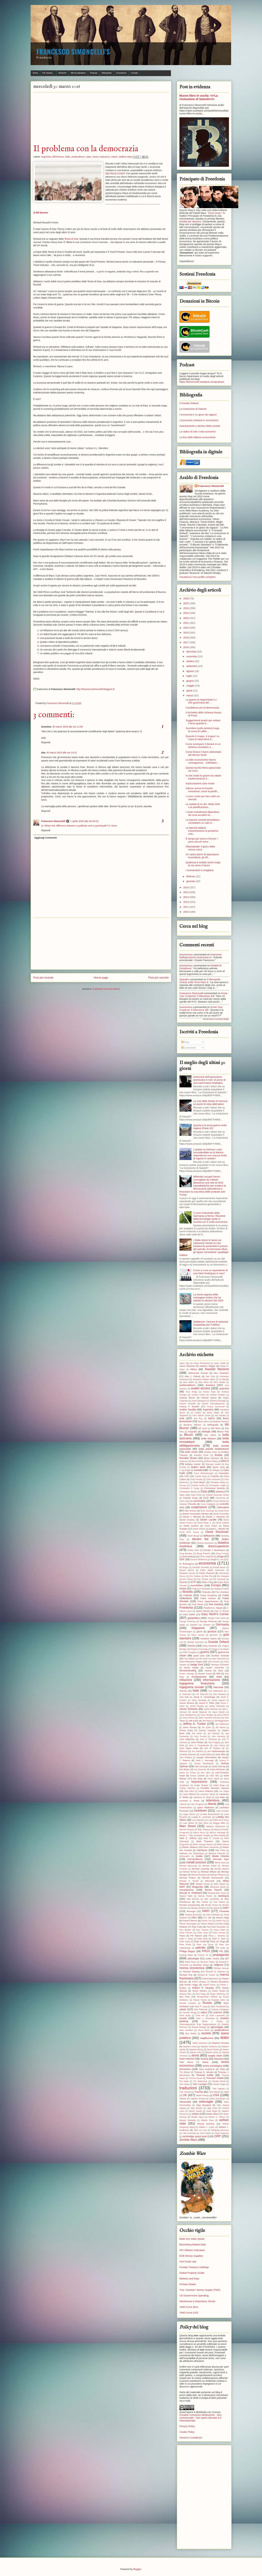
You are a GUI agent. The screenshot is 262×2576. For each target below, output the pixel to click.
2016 (186, 647)
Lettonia (183, 1804)
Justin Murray (218, 1766)
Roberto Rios (185, 1994)
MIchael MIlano (208, 1871)
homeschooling (187, 1670)
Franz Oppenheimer (208, 1601)
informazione (211, 1680)
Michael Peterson (218, 1875)
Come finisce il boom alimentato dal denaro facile (203, 753)
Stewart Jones (211, 2052)
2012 (186, 901)
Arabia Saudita (187, 1409)
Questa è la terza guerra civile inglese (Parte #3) (210, 1127)
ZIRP (217, 2136)
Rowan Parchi (200, 2000)
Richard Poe (185, 1975)
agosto (190, 671)
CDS (186, 1476)
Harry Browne (214, 1662)
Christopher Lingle (217, 1485)
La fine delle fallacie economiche (197, 437)
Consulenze (121, 73)
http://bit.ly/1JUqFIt (115, 173)
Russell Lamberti (187, 2003)
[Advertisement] (101, 118)
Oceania (224, 1911)
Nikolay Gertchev (198, 1908)
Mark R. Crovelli (211, 1838)
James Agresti (218, 1700)
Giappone (198, 1628)
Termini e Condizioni (190, 2437)
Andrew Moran (187, 1397)
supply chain (215, 2055)
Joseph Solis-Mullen (206, 1757)
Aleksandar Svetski (198, 1373)
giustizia (211, 1631)
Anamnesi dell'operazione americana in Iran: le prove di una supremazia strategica (209, 1079)
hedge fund (196, 1664)
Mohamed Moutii (217, 1887)
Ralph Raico (190, 1962)
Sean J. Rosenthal (205, 2018)
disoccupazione (218, 1546)
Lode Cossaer (222, 1811)
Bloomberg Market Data (192, 2244)
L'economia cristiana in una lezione (198, 420)
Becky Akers (203, 1421)
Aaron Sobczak (187, 1366)
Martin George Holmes (203, 1844)
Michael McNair (190, 1872)
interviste (218, 1687)
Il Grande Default (188, 403)
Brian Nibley (212, 1461)
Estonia (183, 1582)
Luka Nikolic (188, 1823)
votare (114, 156)
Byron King (219, 1467)
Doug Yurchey (222, 1553)
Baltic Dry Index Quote (192, 2238)
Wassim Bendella (187, 2120)
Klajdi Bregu (219, 1785)
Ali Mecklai (224, 1379)
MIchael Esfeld (210, 1866)
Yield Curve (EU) (188, 2306)
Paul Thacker (202, 1930)
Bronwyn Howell (213, 1464)
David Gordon (191, 1526)
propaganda (221, 1954)
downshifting (188, 1556)
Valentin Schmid (197, 2098)
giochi (199, 1631)
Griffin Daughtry (189, 1652)
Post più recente (43, 977)
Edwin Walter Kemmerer (212, 1570)
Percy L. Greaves (217, 1936)
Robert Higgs (191, 1984)
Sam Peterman (201, 2009)
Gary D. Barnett (221, 1611)
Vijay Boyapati (203, 2105)
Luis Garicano (198, 1820)
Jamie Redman (211, 1709)
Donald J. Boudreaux (214, 1550)
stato (88, 156)
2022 (186, 618)
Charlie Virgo (201, 1476)
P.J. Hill (207, 1917)
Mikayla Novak (202, 1884)
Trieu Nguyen (218, 2088)
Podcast (93, 73)
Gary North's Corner (215, 1614)
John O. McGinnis (208, 1739)
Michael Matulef (221, 1869)
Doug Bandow (185, 1553)
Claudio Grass (190, 1498)
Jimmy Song (186, 1730)
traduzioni (104, 156)
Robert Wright (218, 1991)
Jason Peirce (223, 1715)
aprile (189, 690)
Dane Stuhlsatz (207, 1511)
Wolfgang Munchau (220, 2130)
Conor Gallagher (208, 1504)
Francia (187, 1595)
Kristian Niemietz (187, 1788)
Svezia (204, 2058)
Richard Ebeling (191, 1971)
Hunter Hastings (186, 1674)
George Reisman (208, 1621)
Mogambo (197, 1886)
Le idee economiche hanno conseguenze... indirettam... (202, 761)
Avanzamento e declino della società (199, 425)
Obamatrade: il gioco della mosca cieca (200, 848)
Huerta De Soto (214, 1670)
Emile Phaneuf (206, 1573)
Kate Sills (214, 1776)
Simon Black (204, 2030)
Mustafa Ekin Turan (217, 1893)
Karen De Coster (187, 1773)
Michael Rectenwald (212, 1878)
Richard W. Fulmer (206, 1975)
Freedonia (186, 1607)
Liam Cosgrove (197, 1804)
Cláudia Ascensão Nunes (217, 1495)
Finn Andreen (222, 1592)
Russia (207, 2003)
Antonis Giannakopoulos (213, 1403)
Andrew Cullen (198, 1395)
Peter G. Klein (218, 1939)
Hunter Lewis (205, 1673)
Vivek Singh (211, 2111)
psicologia (193, 1958)
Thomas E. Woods (203, 2072)
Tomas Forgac (219, 2084)
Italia (67, 156)
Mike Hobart (219, 1884)
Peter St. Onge (217, 1941)
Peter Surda (185, 1944)
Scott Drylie (184, 2015)
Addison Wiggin (207, 1366)
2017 (186, 642)
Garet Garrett (203, 1611)
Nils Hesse (214, 1908)
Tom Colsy (184, 2084)
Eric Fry (209, 1576)
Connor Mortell (219, 1501)
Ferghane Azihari (221, 1589)
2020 (186, 627)
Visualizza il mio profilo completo (197, 576)
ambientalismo (187, 1385)
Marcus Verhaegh (218, 1832)
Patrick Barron (190, 1920)
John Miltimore (187, 1739)
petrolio (201, 1947)
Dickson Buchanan (205, 1543)
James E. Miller (207, 1703)
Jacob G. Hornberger (204, 1697)
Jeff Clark (193, 1720)
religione (218, 1964)
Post (185, 1042)
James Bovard (186, 1703)
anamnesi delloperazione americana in (200, 956)
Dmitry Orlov (193, 1550)
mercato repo (221, 1859)
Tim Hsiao (184, 2081)
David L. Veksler (217, 1529)
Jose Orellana (185, 1757)
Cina (204, 1491)
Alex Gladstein (221, 1373)
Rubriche (62, 73)
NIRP (226, 1907)
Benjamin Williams (192, 1425)
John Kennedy (218, 1736)
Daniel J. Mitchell (192, 1516)
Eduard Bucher (186, 1570)
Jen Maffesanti (222, 1724)
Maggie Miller (219, 1823)
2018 (186, 637)
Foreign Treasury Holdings (194, 2267)
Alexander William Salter (204, 1379)
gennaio (191, 881)
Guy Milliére (189, 1659)
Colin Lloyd (184, 1501)
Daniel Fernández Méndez (195, 1513)
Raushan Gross (201, 1965)
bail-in (211, 1418)
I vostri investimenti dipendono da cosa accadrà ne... (202, 813)
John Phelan (197, 1742)
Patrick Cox (207, 1921)
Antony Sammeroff (216, 1407)
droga (220, 1556)
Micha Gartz (220, 1862)
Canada (198, 1470)
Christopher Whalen (188, 1492)
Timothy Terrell (218, 2081)
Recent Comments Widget (219, 1019)
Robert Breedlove (220, 1981)
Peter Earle (202, 1939)
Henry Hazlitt (191, 1667)
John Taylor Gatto (189, 1748)
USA (216, 2095)
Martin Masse (223, 1844)
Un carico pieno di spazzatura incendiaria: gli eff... (202, 856)
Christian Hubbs (197, 1485)
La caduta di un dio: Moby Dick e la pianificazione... (203, 805)
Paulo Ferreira (186, 1933)
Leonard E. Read (189, 1800)
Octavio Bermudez (193, 1915)
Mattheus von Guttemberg (191, 1853)
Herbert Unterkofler (215, 1668)
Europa (216, 1585)
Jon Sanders (197, 1751)
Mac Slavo (204, 1823)
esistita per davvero (190, 221)
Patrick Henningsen (188, 1924)
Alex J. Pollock (193, 1376)
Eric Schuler (202, 1579)
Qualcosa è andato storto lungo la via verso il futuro (203, 864)
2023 (186, 613)
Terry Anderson (207, 2069)
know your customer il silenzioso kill (203, 994)
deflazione (209, 1535)
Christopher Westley (214, 1488)
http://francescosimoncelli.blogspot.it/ (95, 689)
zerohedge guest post (194, 2136)
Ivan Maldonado (215, 1691)
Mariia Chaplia (203, 1835)
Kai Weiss (184, 1769)
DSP (182, 1559)
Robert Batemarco (210, 1978)
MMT (182, 1886)
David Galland (222, 1523)
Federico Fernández (201, 1589)
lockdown (200, 1810)
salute (182, 2009)
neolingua (223, 1895)
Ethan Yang (207, 1582)
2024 (186, 608)
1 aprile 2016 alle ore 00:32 (84, 821)
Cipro (182, 1495)
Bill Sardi (203, 1428)
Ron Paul (184, 1997)
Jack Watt (184, 1697)
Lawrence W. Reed (202, 1797)
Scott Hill (200, 2015)
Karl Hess (205, 1773)
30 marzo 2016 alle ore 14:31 (61, 752)
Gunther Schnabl (220, 1655)
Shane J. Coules (212, 2021)
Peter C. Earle (186, 1939)
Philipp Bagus (187, 1951)
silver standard (186, 2030)
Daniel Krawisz (187, 1519)
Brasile (218, 1455)
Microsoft (209, 1881)
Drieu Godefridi (207, 1556)
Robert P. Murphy (203, 1987)
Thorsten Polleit (215, 2078)
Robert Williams (199, 1991)
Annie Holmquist (198, 1401)
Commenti (188, 1047)
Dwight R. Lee (216, 1559)
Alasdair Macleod (217, 1369)
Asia (181, 1418)
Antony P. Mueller (189, 1406)
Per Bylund (196, 1935)
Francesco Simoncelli (53, 821)
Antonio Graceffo (187, 1403)
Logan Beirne (189, 1814)
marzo (190, 695)
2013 (186, 897)
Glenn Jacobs (197, 1635)
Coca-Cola (220, 1498)
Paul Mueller (185, 1930)
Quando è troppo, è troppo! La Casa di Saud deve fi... (202, 738)
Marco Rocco (199, 1832)
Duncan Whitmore (198, 1559)
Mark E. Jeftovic (188, 1838)
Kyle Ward (189, 1791)
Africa (193, 1369)
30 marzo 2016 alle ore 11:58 (67, 726)
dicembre (191, 651)
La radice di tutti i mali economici (197, 431)
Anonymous (186, 954)
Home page (101, 977)
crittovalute (223, 1507)
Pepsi (182, 1935)
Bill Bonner (58, 156)
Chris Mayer (199, 1482)
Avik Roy (198, 1418)
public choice (212, 1958)
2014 (186, 892)
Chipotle (215, 1476)
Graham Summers (195, 1642)
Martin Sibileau (190, 1847)
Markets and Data (189, 2278)
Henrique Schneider (220, 1665)
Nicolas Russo (211, 1905)
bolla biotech (208, 1438)
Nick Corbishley (211, 1899)
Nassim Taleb (185, 1896)
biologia (206, 1431)
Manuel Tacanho (186, 1829)
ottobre (190, 661)
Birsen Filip (223, 1431)
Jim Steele (220, 1727)
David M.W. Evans (189, 1532)
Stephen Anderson (209, 2046)
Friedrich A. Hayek (213, 1608)
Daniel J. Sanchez (215, 1516)
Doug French (203, 1553)
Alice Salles (188, 1382)
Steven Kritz (195, 2052)
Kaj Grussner (200, 1769)
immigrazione (198, 1676)
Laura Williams (189, 1794)
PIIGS (206, 1951)
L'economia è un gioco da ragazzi (198, 414)
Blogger (137, 2569)
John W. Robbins (212, 1748)
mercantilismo (195, 1859)
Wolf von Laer (200, 2130)
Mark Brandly (220, 1835)
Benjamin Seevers (221, 1421)
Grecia (191, 1645)
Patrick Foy (221, 1921)
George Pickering (187, 1621)
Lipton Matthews (205, 1807)
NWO (206, 1911)
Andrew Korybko (217, 1395)
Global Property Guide (191, 2272)
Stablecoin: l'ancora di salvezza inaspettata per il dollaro (210, 1323)
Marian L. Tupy (186, 1835)
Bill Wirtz (215, 1428)
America (210, 1385)
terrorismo (185, 2069)
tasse (206, 2062)
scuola (183, 2018)
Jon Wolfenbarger (216, 1751)
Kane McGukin (217, 1769)
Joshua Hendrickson (204, 1763)
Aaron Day (184, 1363)
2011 (186, 906)
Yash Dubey (205, 2133)
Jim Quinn (206, 1727)
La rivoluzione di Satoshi (193, 408)
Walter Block (212, 2114)
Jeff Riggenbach (221, 1721)
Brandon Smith (201, 1455)
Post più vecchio (158, 977)
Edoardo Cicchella (200, 1567)
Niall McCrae (193, 1899)
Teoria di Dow (71, 239)
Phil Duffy (220, 1948)
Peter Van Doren (205, 1944)
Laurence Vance (207, 1794)
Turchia (199, 2091)
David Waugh (193, 1536)
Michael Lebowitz (200, 1868)
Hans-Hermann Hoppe (190, 1661)
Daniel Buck (223, 1511)
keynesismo (199, 1781)
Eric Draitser (195, 1576)
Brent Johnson (211, 1458)
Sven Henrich (186, 2058)
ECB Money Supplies (191, 2255)
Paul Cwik (197, 1927)
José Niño (220, 1754)
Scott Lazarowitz (217, 2015)
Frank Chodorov (208, 1595)
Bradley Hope (210, 1452)
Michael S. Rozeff (188, 1881)
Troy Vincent (185, 2092)
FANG (182, 1588)
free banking (216, 1604)
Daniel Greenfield (221, 1514)
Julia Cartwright (201, 1766)
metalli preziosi (196, 1862)
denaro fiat (200, 1539)
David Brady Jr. (204, 1523)
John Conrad (200, 1736)
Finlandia (206, 1592)
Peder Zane (202, 1933)
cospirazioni (199, 1507)
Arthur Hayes (213, 1413)
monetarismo (186, 1889)
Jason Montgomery (188, 1715)
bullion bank (198, 1467)
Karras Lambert (197, 1776)
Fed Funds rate (187, 2261)
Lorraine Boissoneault (210, 1814)
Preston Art (203, 1955)
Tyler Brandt (214, 2092)
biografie (192, 1431)
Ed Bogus (183, 1567)
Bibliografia (106, 73)
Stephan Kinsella (220, 2043)
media (199, 1856)
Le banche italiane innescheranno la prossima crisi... (202, 830)
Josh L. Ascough (205, 1760)
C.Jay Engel (184, 1470)
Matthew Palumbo (217, 1853)
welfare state (125, 156)
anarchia (224, 1388)
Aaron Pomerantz (202, 1363)
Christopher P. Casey (189, 1488)
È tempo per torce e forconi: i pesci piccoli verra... (202, 840)
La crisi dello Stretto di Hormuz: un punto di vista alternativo (210, 1102)
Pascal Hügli (222, 1917)
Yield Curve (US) (188, 2312)
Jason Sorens (188, 1718)
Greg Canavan (209, 1646)
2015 (186, 887)
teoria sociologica (212, 2065)
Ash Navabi (220, 1415)
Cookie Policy (187, 2431)
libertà (212, 1804)
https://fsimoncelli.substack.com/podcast (201, 381)
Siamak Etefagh (198, 2027)
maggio (190, 685)
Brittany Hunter (193, 1464)
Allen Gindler (219, 1382)
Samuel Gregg (189, 2012)
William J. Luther (206, 2127)
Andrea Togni (209, 1392)
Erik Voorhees (219, 1579)
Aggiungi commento (45, 837)
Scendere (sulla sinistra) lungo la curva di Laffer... (202, 730)
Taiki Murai (186, 2062)
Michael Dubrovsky (188, 1866)
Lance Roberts (205, 1791)
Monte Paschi (213, 1889)
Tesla (222, 2069)
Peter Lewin (184, 1941)
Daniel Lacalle (208, 1519)
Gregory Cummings (199, 1649)
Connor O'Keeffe (187, 1504)
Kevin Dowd (213, 1779)
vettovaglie (206, 2101)
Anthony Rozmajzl (218, 1401)
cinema (220, 1491)
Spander (184, 979)
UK (185, 2095)
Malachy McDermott (215, 1826)
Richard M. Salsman (215, 1971)
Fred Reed (197, 1604)
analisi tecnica (200, 1388)
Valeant (182, 2098)
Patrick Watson (207, 1924)
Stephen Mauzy (196, 2049)
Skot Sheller (190, 2033)
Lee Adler (220, 1797)
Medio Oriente (220, 1856)
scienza (217, 2012)
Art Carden (196, 1413)
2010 (186, 911)
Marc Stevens (204, 1829)
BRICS (225, 1461)
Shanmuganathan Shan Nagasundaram (197, 2024)
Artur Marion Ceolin (201, 1415)
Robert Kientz (209, 1985)
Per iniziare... (48, 73)
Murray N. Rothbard (190, 1892)
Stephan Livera (190, 2046)
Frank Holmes (208, 1598)
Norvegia (191, 1911)
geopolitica (194, 1617)
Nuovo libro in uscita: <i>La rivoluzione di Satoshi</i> (198, 97)
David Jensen (199, 1529)
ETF (193, 1582)
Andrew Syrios (209, 1397)
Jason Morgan (206, 1715)
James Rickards (188, 1708)
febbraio (191, 876)
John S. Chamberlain (199, 1745)
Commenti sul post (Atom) (106, 989)
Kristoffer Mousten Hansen (215, 1788)
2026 (186, 598)
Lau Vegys (224, 1791)
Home (35, 73)
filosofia (187, 1591)
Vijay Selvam (196, 2108)
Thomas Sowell (195, 2078)
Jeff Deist (206, 1721)
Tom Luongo (200, 2084)
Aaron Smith (219, 1363)
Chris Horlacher (213, 1479)
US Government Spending (194, 2295)
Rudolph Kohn (218, 2000)
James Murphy (197, 1706)
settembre (192, 666)
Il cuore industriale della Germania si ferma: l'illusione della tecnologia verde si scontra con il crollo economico (210, 1217)
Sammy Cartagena (220, 2009)
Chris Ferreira (196, 1479)
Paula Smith (219, 1930)
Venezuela (185, 2101)
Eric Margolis (223, 1576)
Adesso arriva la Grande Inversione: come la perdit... (202, 790)
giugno (190, 680)
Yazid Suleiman (222, 2133)
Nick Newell (219, 1902)
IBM (218, 1673)
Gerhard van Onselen (200, 1625)
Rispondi (45, 742)
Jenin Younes (190, 1727)
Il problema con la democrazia (202, 707)
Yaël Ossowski (189, 2133)
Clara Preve (196, 1495)
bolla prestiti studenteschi (214, 1448)
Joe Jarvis (197, 1733)
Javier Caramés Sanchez (209, 1718)
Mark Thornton (204, 1841)
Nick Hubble (202, 1902)
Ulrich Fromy (202, 2095)
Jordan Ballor (206, 1754)
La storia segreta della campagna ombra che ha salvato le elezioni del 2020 (208, 1297)
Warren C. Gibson (217, 2117)
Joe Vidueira (213, 1733)
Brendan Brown (188, 1458)
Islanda (183, 1691)
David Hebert (211, 1526)
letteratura (213, 1800)
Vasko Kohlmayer (218, 2098)
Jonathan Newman (187, 1754)
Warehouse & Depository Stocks (197, 2301)
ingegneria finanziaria (197, 1683)
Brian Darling (197, 1461)
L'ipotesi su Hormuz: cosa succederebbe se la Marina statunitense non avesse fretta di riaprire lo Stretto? (210, 1154)
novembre (192, 656)
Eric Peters (188, 1579)
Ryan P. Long (201, 2006)
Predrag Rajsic (186, 1955)
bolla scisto (191, 1451)
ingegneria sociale (191, 1687)
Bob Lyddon (210, 1435)
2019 (186, 632)
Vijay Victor (212, 2108)
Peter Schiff (200, 1941)
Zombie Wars (188, 2139)
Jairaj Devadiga (199, 1700)
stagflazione (207, 2038)
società (206, 2033)
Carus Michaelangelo (203, 1473)
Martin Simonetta (211, 1847)
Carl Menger (214, 1470)
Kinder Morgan (201, 1785)
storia (95, 156)
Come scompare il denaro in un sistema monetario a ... (203, 745)
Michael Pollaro (187, 1878)
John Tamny (219, 1745)
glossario (214, 1635)
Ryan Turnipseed (218, 2006)
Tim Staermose (200, 2081)
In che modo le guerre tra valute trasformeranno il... (203, 777)
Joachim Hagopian (207, 1730)
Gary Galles (189, 1614)
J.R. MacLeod (202, 1694)
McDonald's (184, 1856)
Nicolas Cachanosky (189, 1905)
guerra (204, 1652)
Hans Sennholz (219, 1659)
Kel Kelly (197, 1778)
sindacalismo (78, 156)
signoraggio (216, 2027)
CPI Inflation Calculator (192, 2250)
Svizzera (219, 2058)
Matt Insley (220, 1850)
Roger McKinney (217, 1994)
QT (227, 1958)
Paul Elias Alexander (216, 1927)
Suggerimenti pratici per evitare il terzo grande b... (203, 722)
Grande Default (218, 1642)
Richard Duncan (221, 1968)
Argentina (46, 156)
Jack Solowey (219, 1694)
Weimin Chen (207, 2120)
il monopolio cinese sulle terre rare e (199, 981)
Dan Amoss (190, 1510)
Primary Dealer (187, 2284)
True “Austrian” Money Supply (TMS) (199, 2289)
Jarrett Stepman (199, 1712)
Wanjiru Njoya (197, 2117)
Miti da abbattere (78, 73)
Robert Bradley (199, 1982)
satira (204, 2012)
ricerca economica (191, 1968)
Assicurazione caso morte (200, 783)
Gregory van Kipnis (220, 1649)
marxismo (201, 1850)
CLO (206, 1497)
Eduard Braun (219, 1567)
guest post (199, 1655)
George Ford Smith (217, 1618)
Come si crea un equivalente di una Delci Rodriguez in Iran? (210, 1272)
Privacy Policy (187, 2426)
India (219, 1676)
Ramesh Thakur (207, 1962)
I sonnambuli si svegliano (200, 870)
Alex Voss (210, 1376)
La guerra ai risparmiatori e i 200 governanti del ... (201, 701)
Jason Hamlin (218, 1712)
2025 (186, 603)
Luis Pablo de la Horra (218, 1820)
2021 (186, 622)
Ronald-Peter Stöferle (207, 1997)
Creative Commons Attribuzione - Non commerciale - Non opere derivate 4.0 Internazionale (200, 2417)
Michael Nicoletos (199, 1875)
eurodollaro (197, 1585)
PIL (221, 1951)
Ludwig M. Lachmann (201, 1817)
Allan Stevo (203, 1382)
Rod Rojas (201, 1994)
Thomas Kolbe (204, 2075)
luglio (189, 675)
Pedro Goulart (218, 1933)
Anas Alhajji (191, 1392)
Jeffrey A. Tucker (194, 1723)
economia (207, 1563)
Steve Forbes (213, 2049)
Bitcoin (188, 1434)
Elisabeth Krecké (187, 1573)
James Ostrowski (217, 1706)
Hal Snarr (203, 1659)
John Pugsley (214, 1742)
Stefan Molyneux (200, 2043)
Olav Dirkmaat (213, 1915)
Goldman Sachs (208, 1638)
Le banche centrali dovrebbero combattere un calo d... (203, 821)
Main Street (187, 1826)
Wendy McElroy (205, 2124)
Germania (222, 1624)
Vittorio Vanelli (195, 2111)
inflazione (185, 1680)
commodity (199, 1500)
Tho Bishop (184, 2072)
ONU (194, 1917)
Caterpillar (224, 1473)
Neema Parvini (205, 1896)
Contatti (134, 73)
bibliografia (212, 1425)
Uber (226, 2092)
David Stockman (217, 1532)
